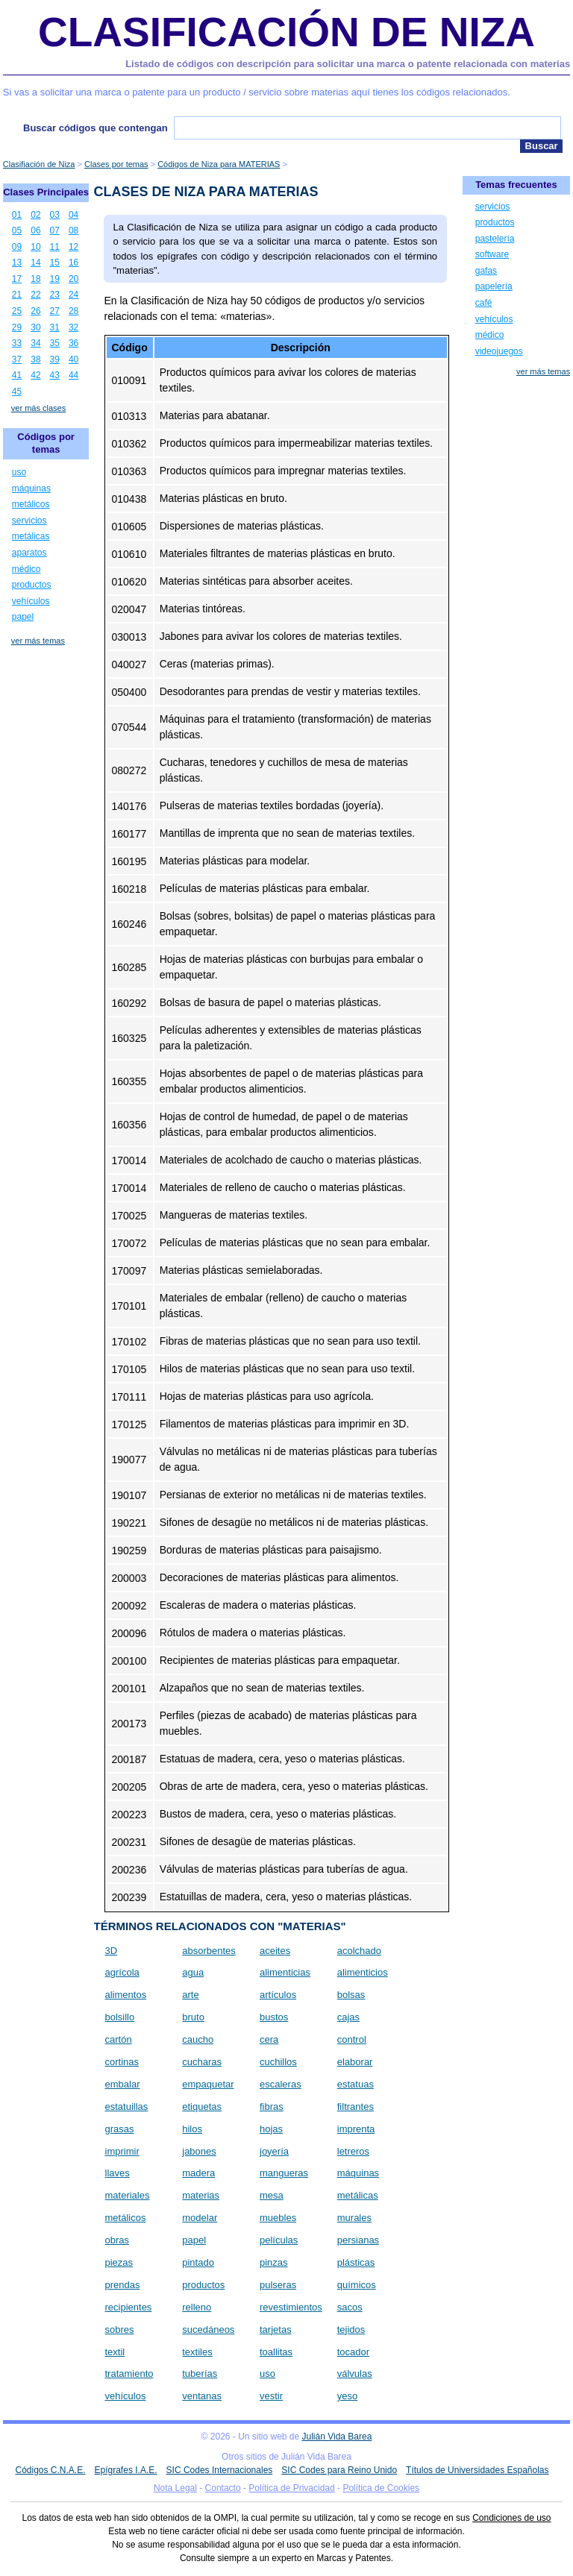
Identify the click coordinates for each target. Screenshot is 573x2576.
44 (73, 375)
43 (55, 375)
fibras (272, 2106)
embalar (122, 2084)
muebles (278, 2217)
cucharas (202, 2061)
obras (117, 2240)
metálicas (357, 2195)
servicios (29, 520)
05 (17, 230)
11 (55, 247)
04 (73, 215)
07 (55, 230)
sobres (119, 2329)
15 (55, 262)
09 (17, 247)
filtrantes (355, 2106)
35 (55, 343)
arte (190, 1994)
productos (203, 2284)
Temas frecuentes (516, 184)
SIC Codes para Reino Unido (339, 2470)
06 (35, 230)
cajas (348, 2017)
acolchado (359, 1950)
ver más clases (38, 407)
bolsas (351, 1994)
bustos (274, 2017)
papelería (494, 286)
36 (73, 343)
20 (73, 279)
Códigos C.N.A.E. (50, 2470)
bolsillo (120, 2017)
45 (17, 391)
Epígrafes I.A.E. (126, 2470)
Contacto (223, 2488)
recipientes (128, 2307)
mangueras (284, 2172)
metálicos (125, 2217)
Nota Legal (175, 2488)
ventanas (202, 2395)
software (492, 254)
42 (35, 375)
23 (55, 294)
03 (55, 215)
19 (55, 279)
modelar (199, 2217)
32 (73, 327)
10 (35, 247)
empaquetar (208, 2084)
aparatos (29, 552)
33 (17, 343)
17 (17, 279)
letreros (353, 2151)
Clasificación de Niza (286, 32)
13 (17, 262)
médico (26, 569)
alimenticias (285, 1972)
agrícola (122, 1972)
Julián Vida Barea (337, 2436)
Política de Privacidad (291, 2488)
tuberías (199, 2373)
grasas (119, 2128)
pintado (198, 2262)
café (483, 303)
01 (17, 215)
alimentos (126, 1994)
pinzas (274, 2262)
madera (198, 2172)
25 (17, 311)
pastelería (495, 238)
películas (279, 2240)
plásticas (356, 2262)
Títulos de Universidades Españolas (477, 2470)
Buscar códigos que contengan (95, 127)
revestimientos (291, 2307)
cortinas (122, 2061)
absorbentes (209, 1950)
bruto (193, 2017)
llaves (117, 2172)
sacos (350, 2307)
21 (17, 294)
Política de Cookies (380, 2488)
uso (267, 2373)
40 (73, 359)
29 (17, 327)
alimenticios (362, 1972)
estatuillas (126, 2106)
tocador (353, 2351)
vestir (271, 2395)
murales (354, 2217)
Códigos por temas (46, 443)
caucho (197, 2039)
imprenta (356, 2128)
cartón (118, 2039)
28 (73, 311)
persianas (358, 2240)
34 (35, 343)
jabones (199, 2151)
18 (35, 279)
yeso (347, 2395)
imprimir (122, 2151)
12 (73, 247)
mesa (272, 2195)
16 (73, 262)
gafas (486, 271)
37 (17, 359)
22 (35, 294)
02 (35, 215)
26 (35, 311)
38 (35, 359)
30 (35, 327)
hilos (192, 2128)
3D (111, 1950)
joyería (274, 2151)
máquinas (358, 2172)
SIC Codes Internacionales (219, 2470)
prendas (122, 2284)
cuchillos (278, 2061)
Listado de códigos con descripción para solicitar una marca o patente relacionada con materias (347, 63)
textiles (197, 2351)
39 (55, 359)
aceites (275, 1950)
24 (73, 294)
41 (17, 375)
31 (55, 327)
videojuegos (499, 351)
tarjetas (276, 2329)
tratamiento (129, 2373)
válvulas (354, 2373)
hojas (271, 2128)
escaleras (280, 2084)
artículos (278, 1994)
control (351, 2039)
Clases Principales (46, 192)
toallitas (276, 2351)
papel (194, 2240)
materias (200, 2195)
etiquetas (202, 2106)
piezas (119, 2262)
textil (115, 2351)
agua (193, 1972)
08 (73, 230)
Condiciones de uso (511, 2518)
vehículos (125, 2395)
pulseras (278, 2284)
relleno (196, 2307)
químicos (356, 2284)
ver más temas (38, 640)
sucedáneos (208, 2329)
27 (55, 311)
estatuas (355, 2084)
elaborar (355, 2061)
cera (269, 2039)
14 (35, 262)
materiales (127, 2195)
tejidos (351, 2329)
